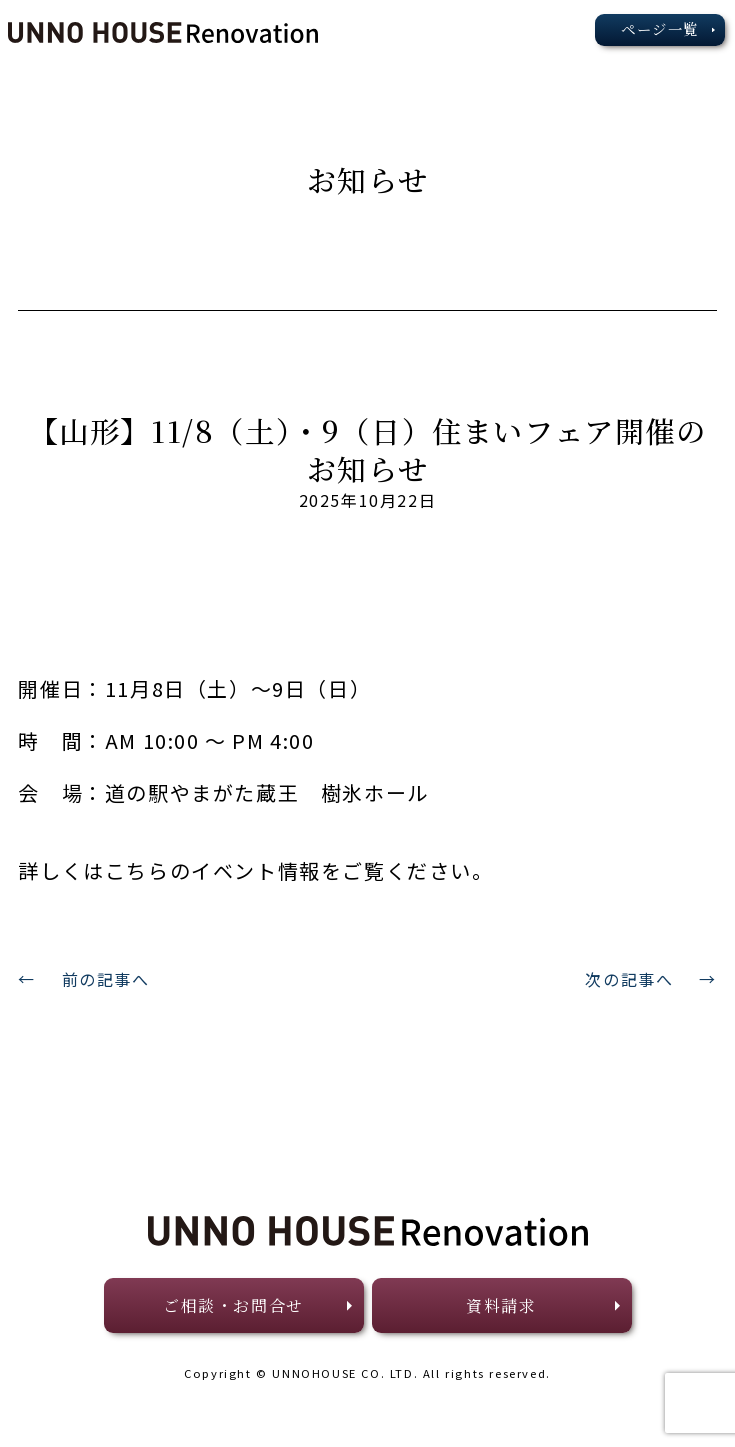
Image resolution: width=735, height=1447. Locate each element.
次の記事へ (629, 979)
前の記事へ (106, 979)
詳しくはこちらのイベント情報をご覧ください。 (255, 870)
